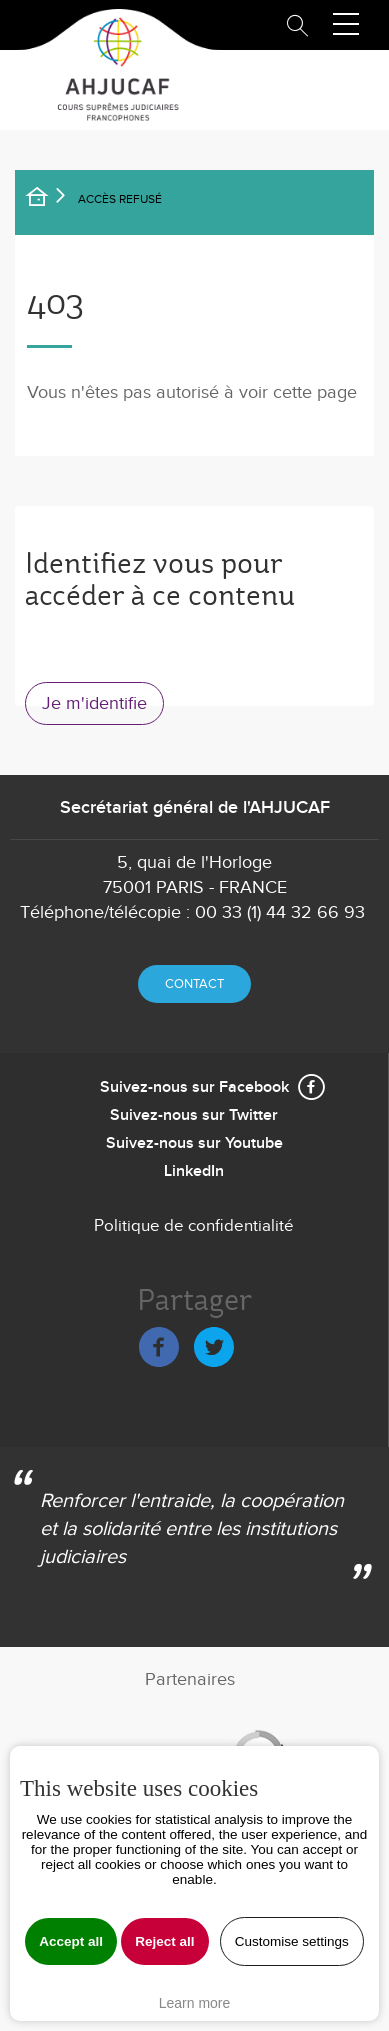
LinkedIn (194, 1171)
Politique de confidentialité (194, 1226)
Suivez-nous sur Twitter (194, 1115)
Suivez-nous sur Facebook (194, 1087)
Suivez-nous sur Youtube (194, 1143)
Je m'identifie (94, 703)
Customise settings (292, 1941)
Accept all (71, 1941)
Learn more (195, 2003)
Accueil (50, 200)
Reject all (164, 1941)
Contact (194, 984)
